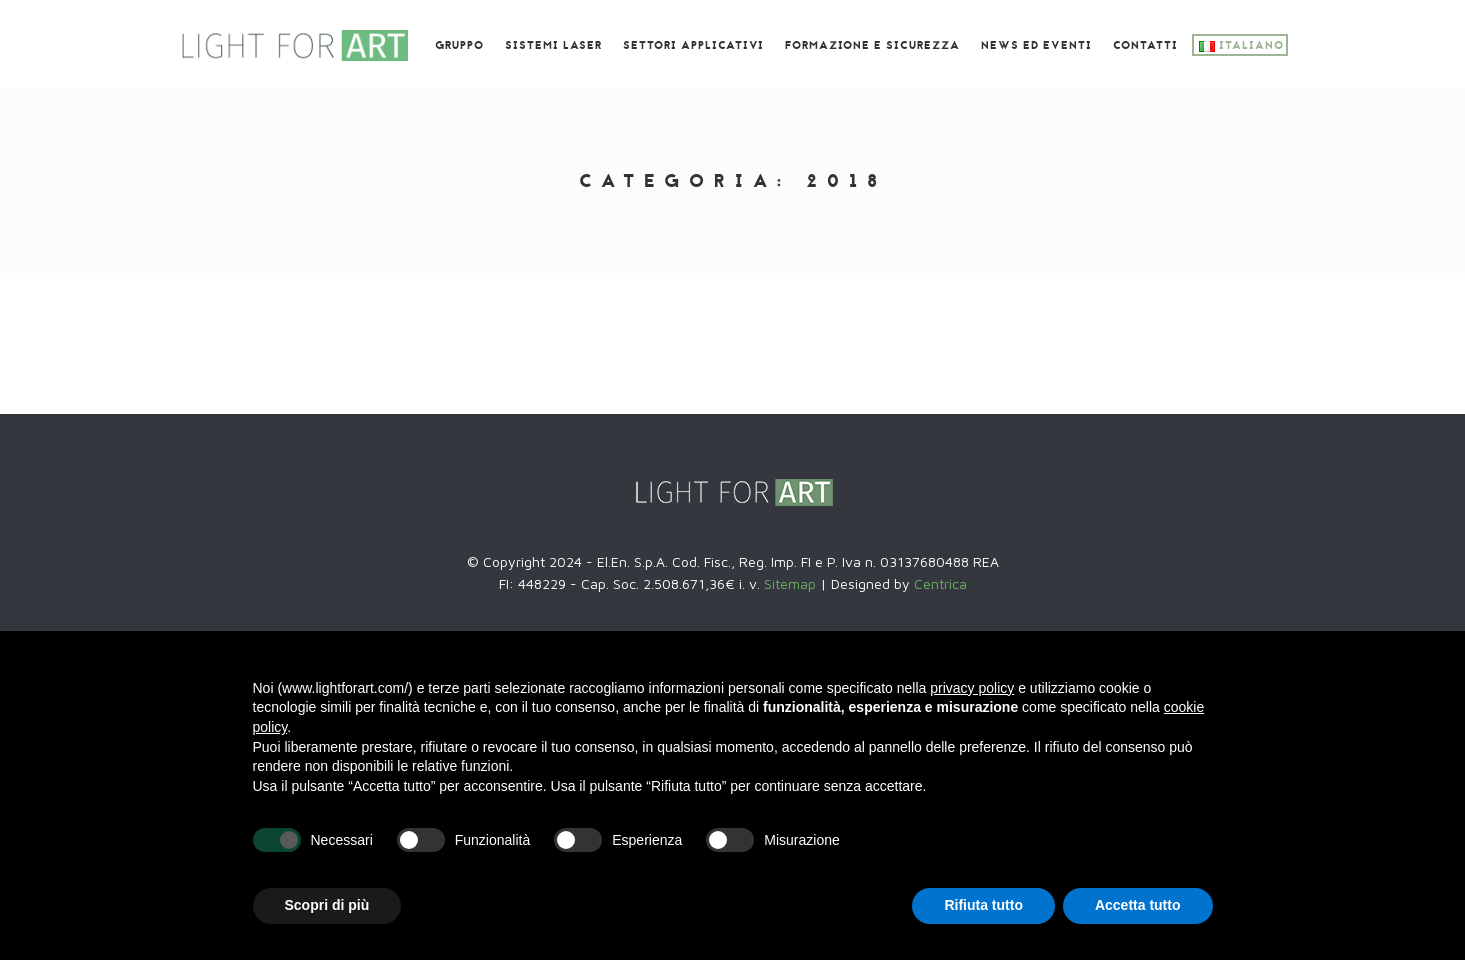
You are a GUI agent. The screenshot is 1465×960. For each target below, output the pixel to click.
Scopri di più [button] (327, 905)
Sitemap (792, 583)
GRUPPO (459, 46)
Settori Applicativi (693, 46)
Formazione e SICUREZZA (872, 46)
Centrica (940, 583)
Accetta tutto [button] (1138, 905)
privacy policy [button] (972, 688)
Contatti (1145, 46)
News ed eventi (1036, 46)
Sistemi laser (553, 46)
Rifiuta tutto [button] (983, 905)
